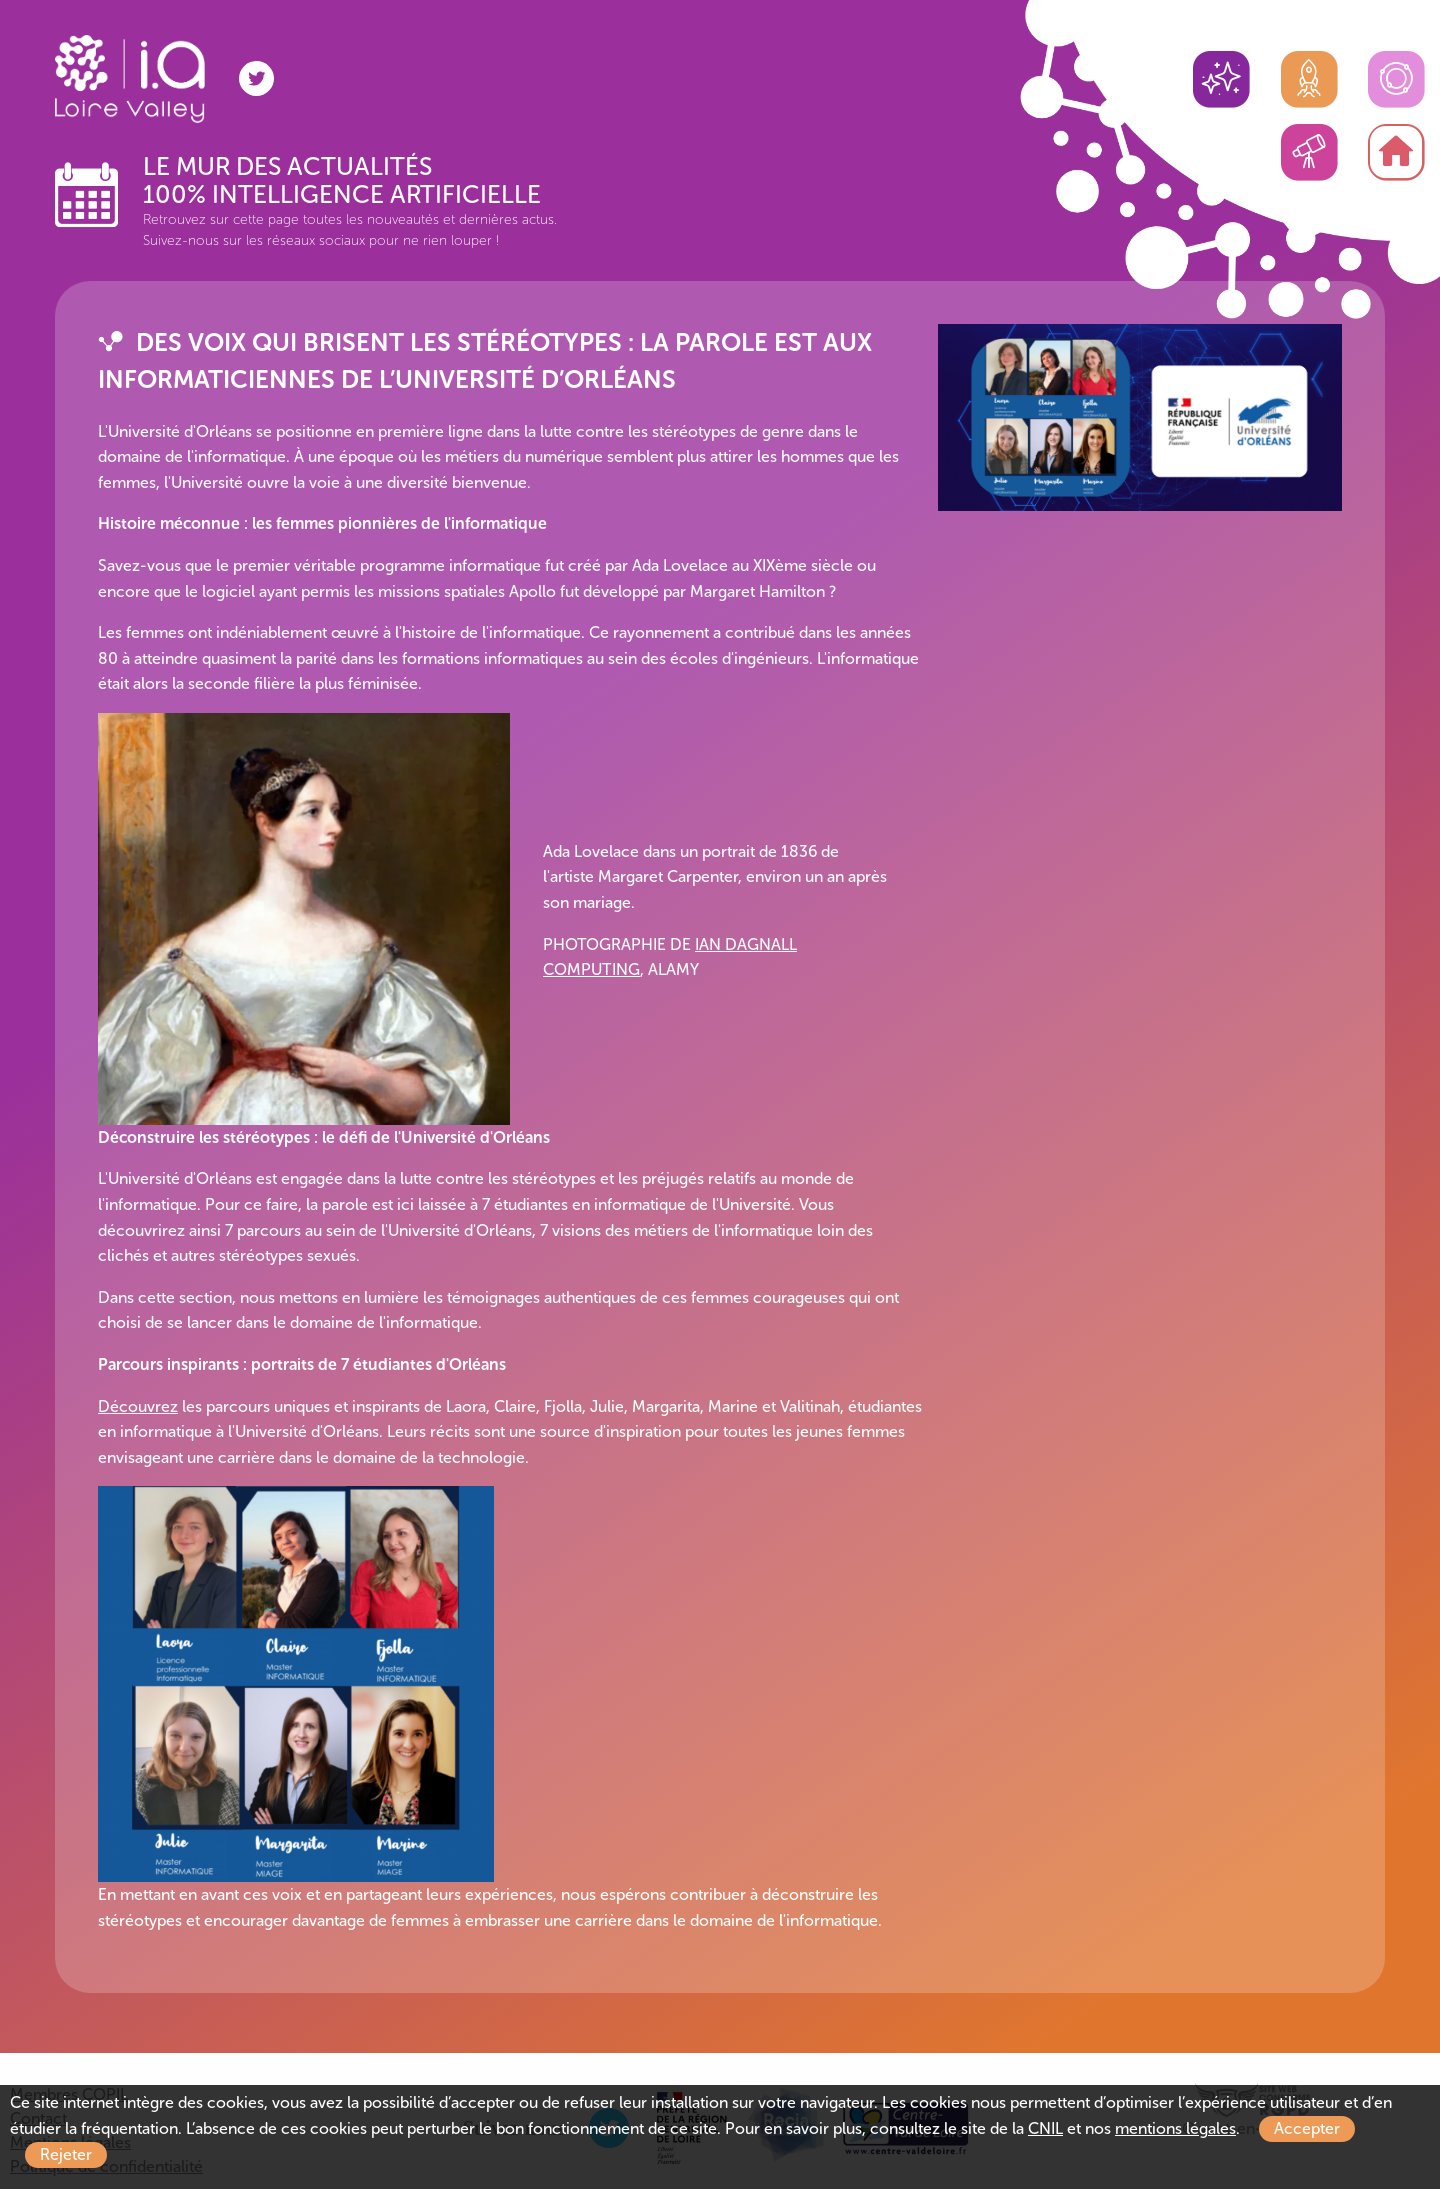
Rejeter (66, 2154)
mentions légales (1175, 2128)
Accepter (1307, 2128)
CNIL (1045, 2128)
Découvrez (138, 1406)
